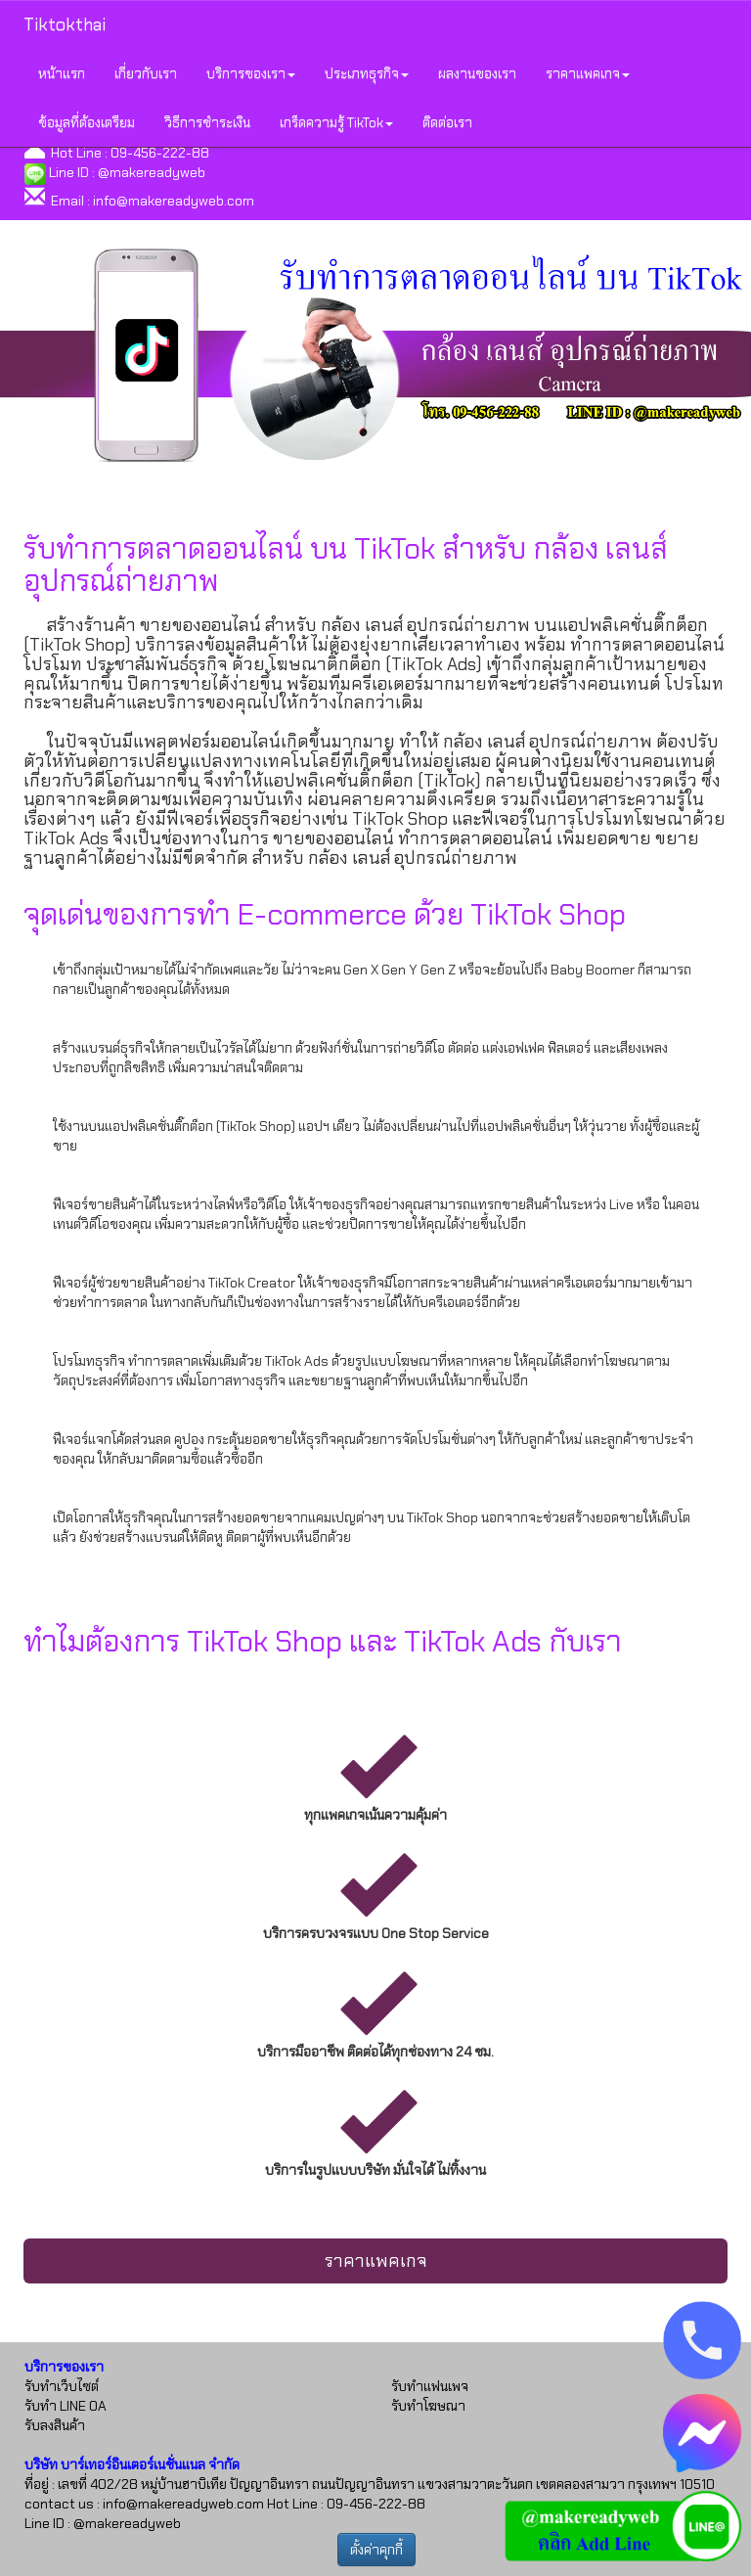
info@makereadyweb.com (173, 200)
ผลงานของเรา (477, 73)
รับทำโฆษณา (428, 2406)
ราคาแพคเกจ (376, 2261)
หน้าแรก (61, 73)
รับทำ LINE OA (65, 2406)
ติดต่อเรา (447, 122)
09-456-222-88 (159, 152)
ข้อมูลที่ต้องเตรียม (86, 122)
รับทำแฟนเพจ (429, 2386)
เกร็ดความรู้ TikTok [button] (336, 122)
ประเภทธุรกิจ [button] (367, 73)
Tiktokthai (64, 24)
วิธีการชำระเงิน (207, 122)
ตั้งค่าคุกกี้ (376, 2549)
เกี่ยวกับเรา (145, 73)
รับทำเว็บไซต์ (61, 2386)
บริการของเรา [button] (250, 73)
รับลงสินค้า (54, 2425)
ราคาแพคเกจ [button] (588, 73)
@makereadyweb (151, 172)
